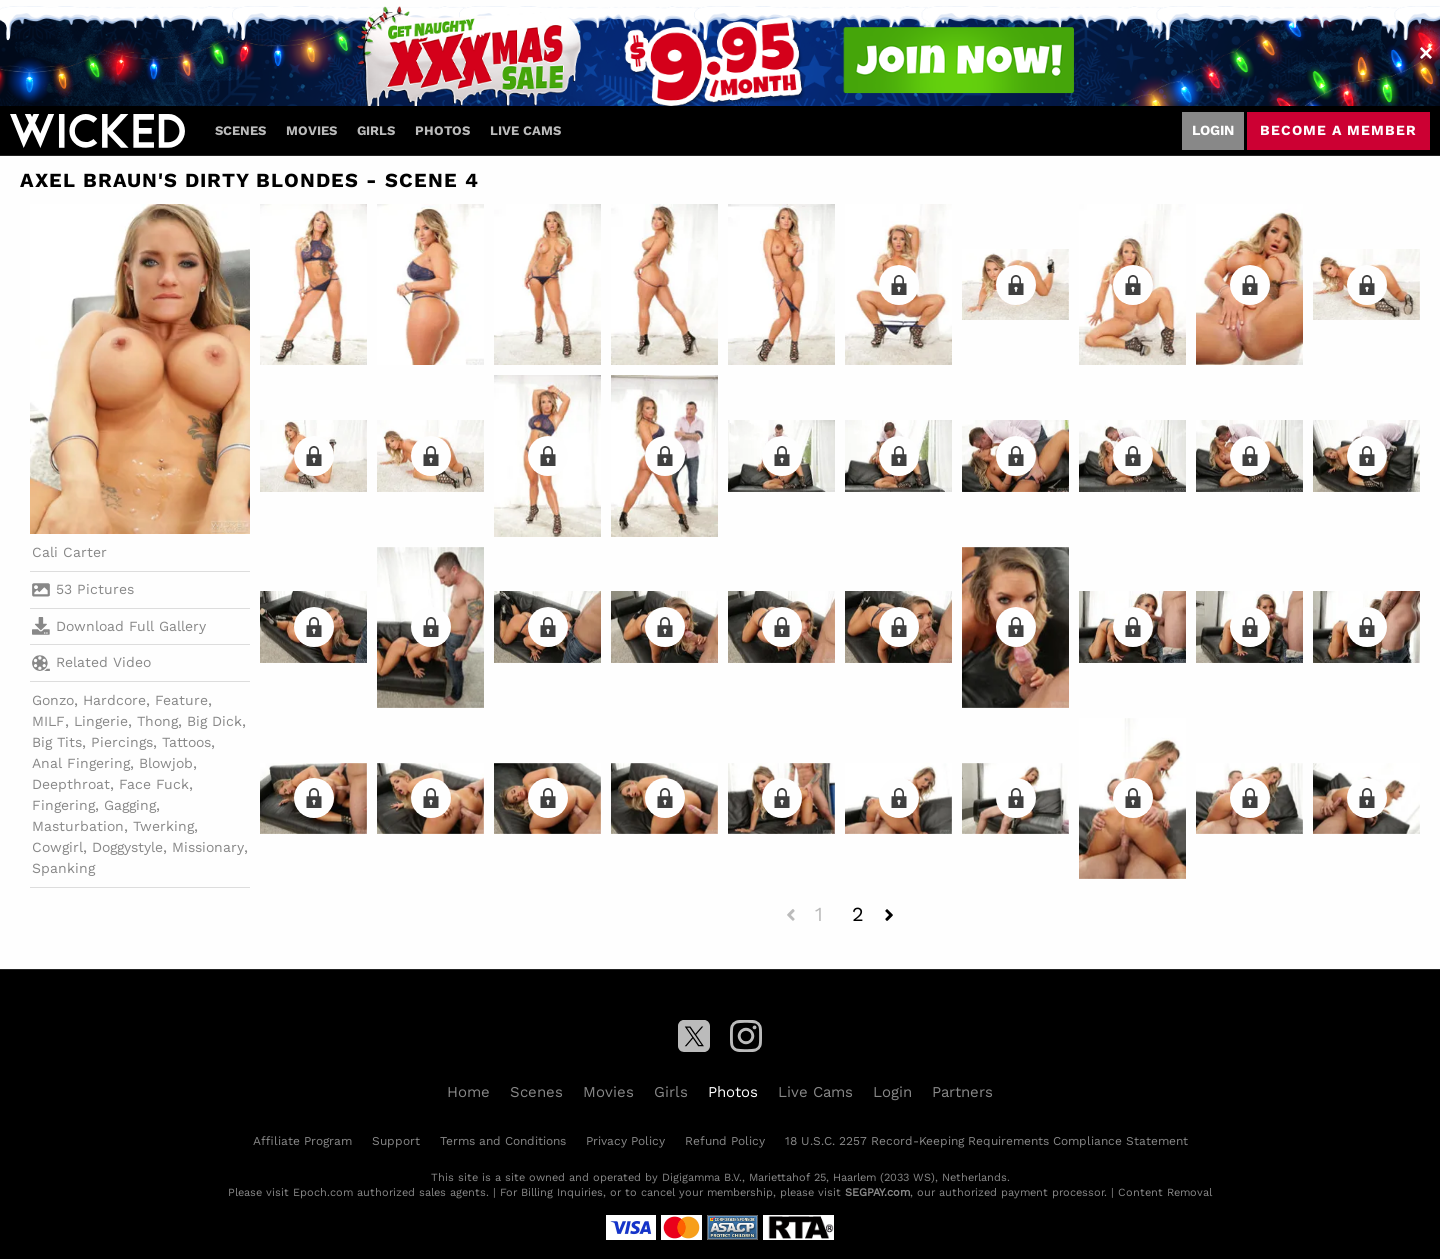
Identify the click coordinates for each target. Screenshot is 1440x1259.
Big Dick (214, 721)
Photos (442, 130)
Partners (962, 1092)
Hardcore (114, 700)
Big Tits (57, 742)
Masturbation (78, 826)
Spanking (63, 868)
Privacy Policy (625, 1141)
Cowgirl (57, 847)
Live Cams (525, 130)
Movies (311, 130)
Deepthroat (71, 784)
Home (468, 1092)
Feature (181, 700)
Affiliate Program (302, 1141)
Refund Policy (725, 1141)
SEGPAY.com (877, 1192)
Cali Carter (69, 552)
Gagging (130, 805)
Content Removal (1165, 1192)
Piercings (122, 742)
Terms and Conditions (503, 1141)
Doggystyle (127, 847)
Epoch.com (323, 1192)
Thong (157, 721)
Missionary (208, 847)
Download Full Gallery (119, 626)
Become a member (1338, 130)
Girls (376, 130)
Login (1213, 130)
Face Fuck (154, 784)
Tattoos (186, 742)
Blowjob (166, 763)
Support (396, 1141)
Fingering (63, 805)
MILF (48, 721)
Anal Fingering (81, 763)
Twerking (163, 826)
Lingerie (101, 721)
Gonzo (53, 700)
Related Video (91, 663)
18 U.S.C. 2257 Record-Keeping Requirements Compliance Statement (986, 1141)
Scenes (240, 130)
